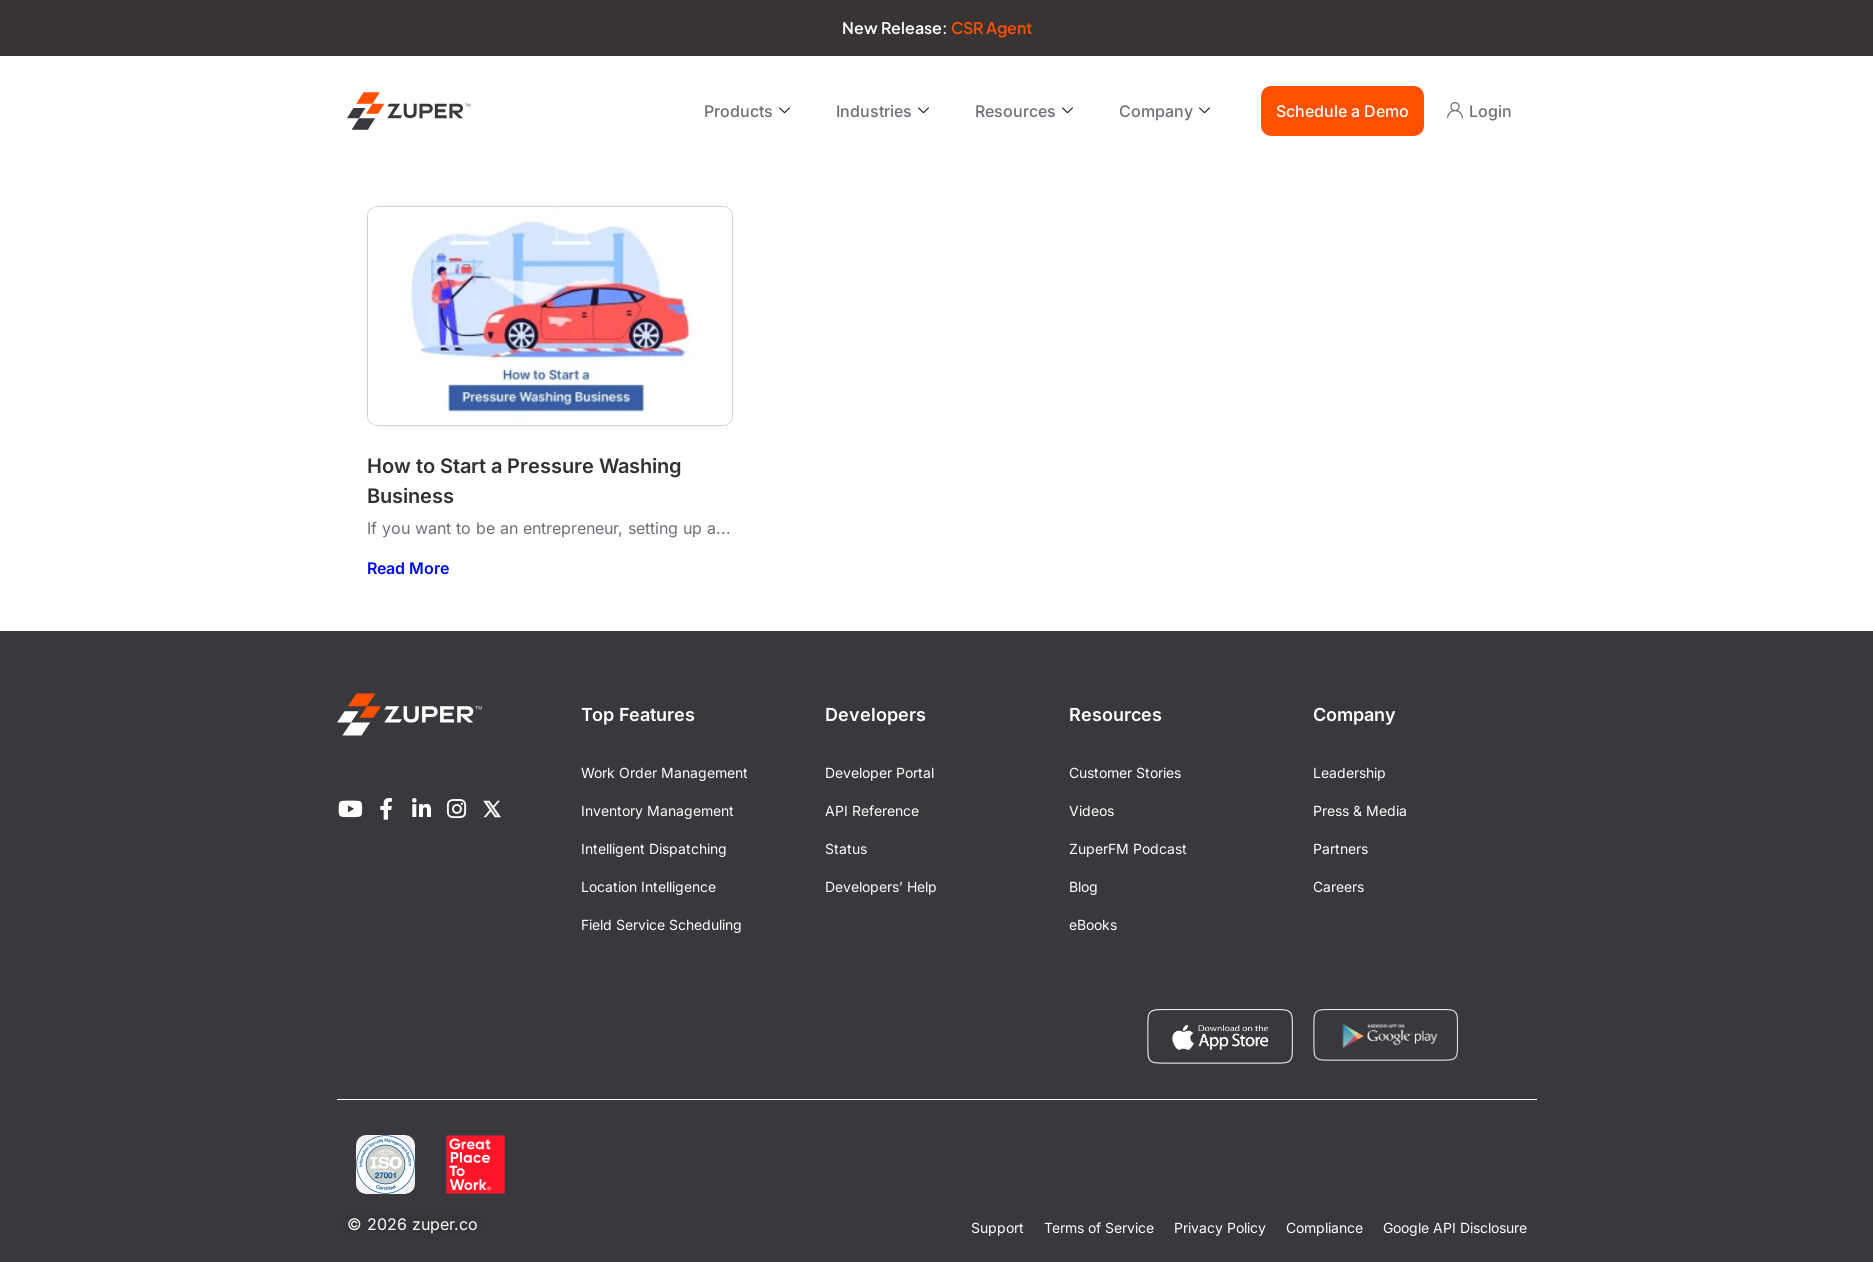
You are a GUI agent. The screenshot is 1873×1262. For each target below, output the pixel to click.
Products (747, 111)
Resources (1024, 111)
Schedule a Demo (1342, 111)
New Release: (937, 27)
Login (1490, 111)
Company (1164, 111)
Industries (882, 111)
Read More (408, 568)
